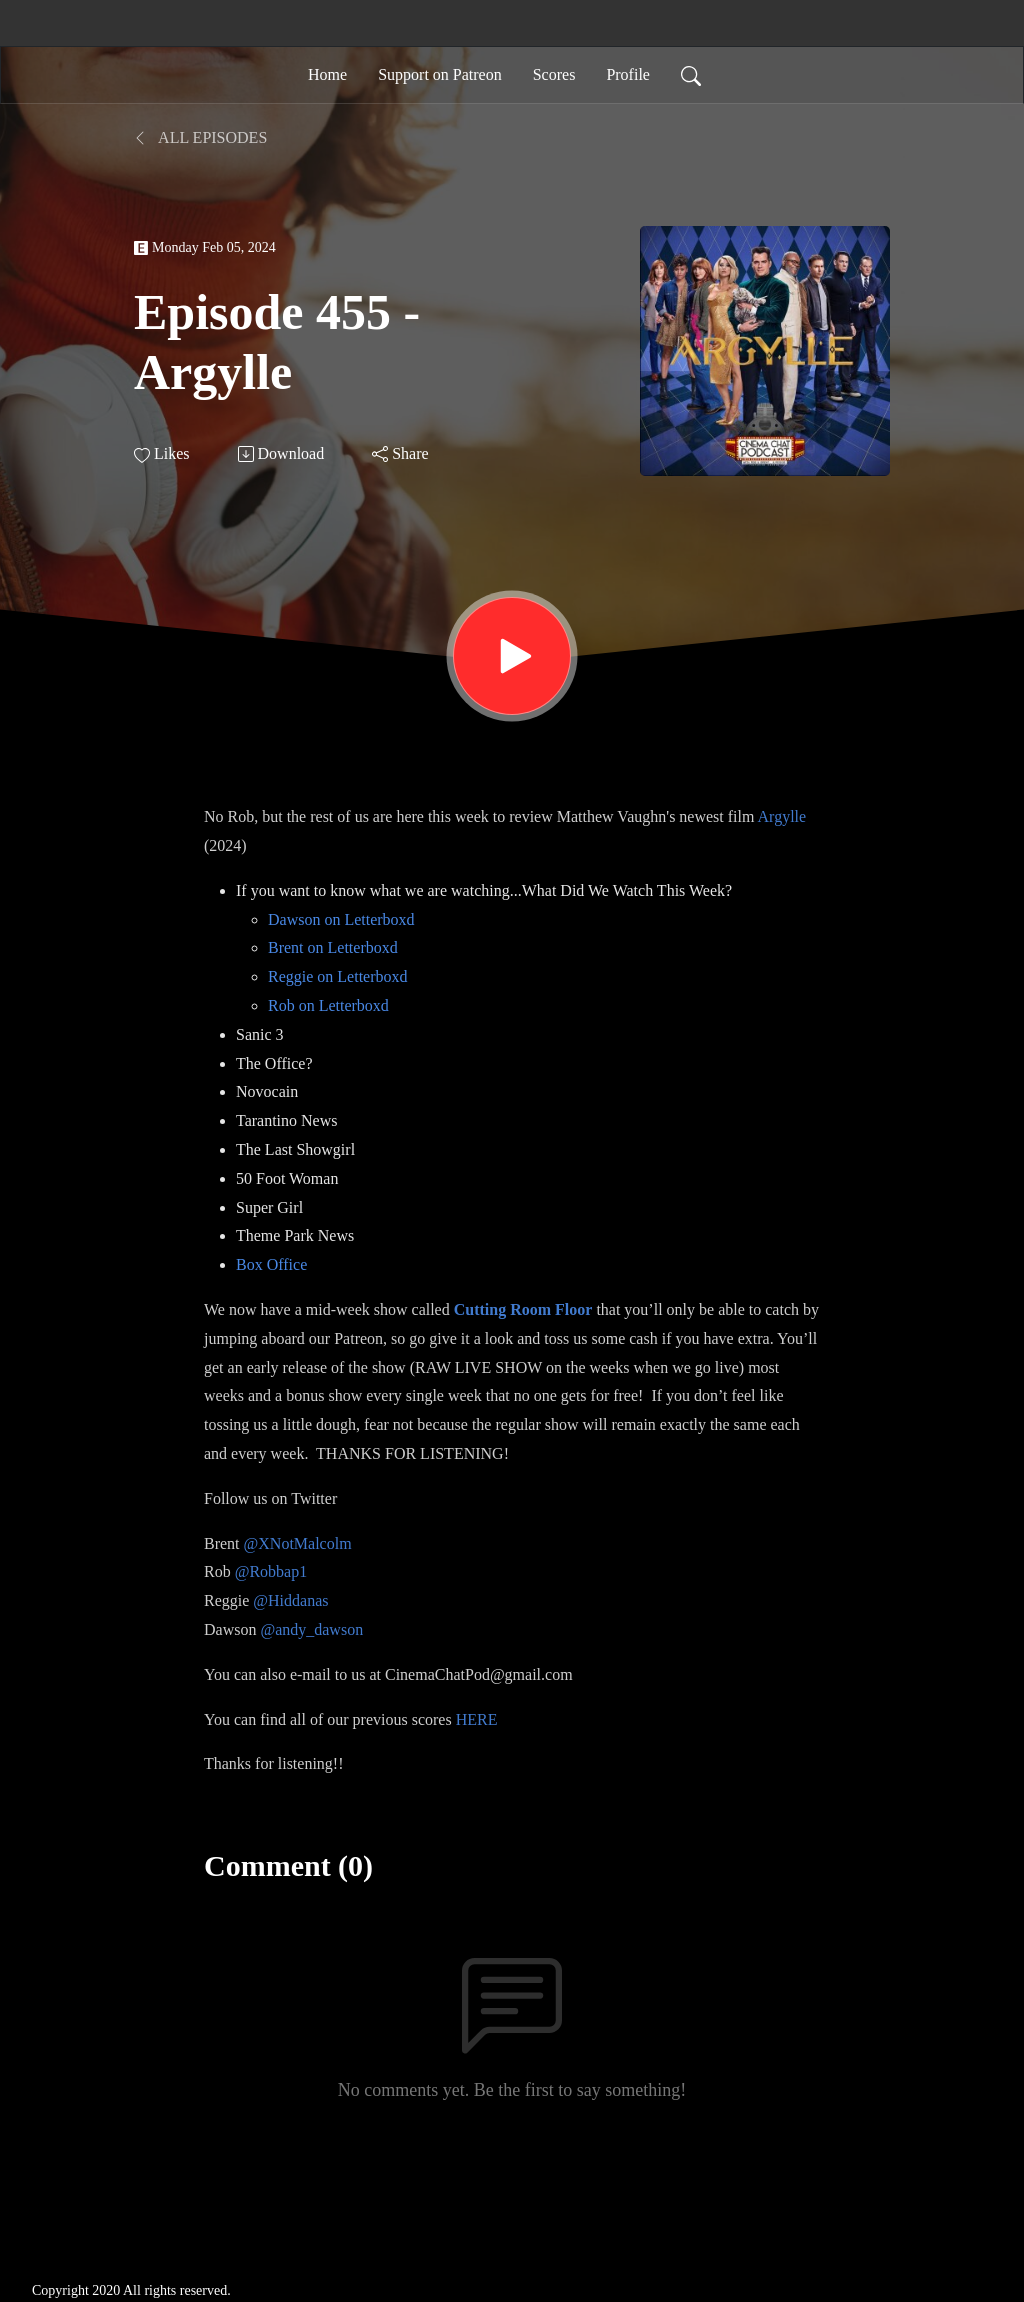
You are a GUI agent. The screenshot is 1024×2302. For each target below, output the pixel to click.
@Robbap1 (271, 1571)
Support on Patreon (440, 74)
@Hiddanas (290, 1600)
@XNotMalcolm (298, 1543)
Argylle (782, 816)
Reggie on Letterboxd (338, 976)
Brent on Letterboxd (333, 947)
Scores (554, 74)
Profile (628, 74)
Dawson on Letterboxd (341, 919)
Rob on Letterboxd (328, 1005)
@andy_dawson (311, 1629)
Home (327, 74)
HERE (477, 1719)
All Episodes (200, 137)
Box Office (271, 1264)
